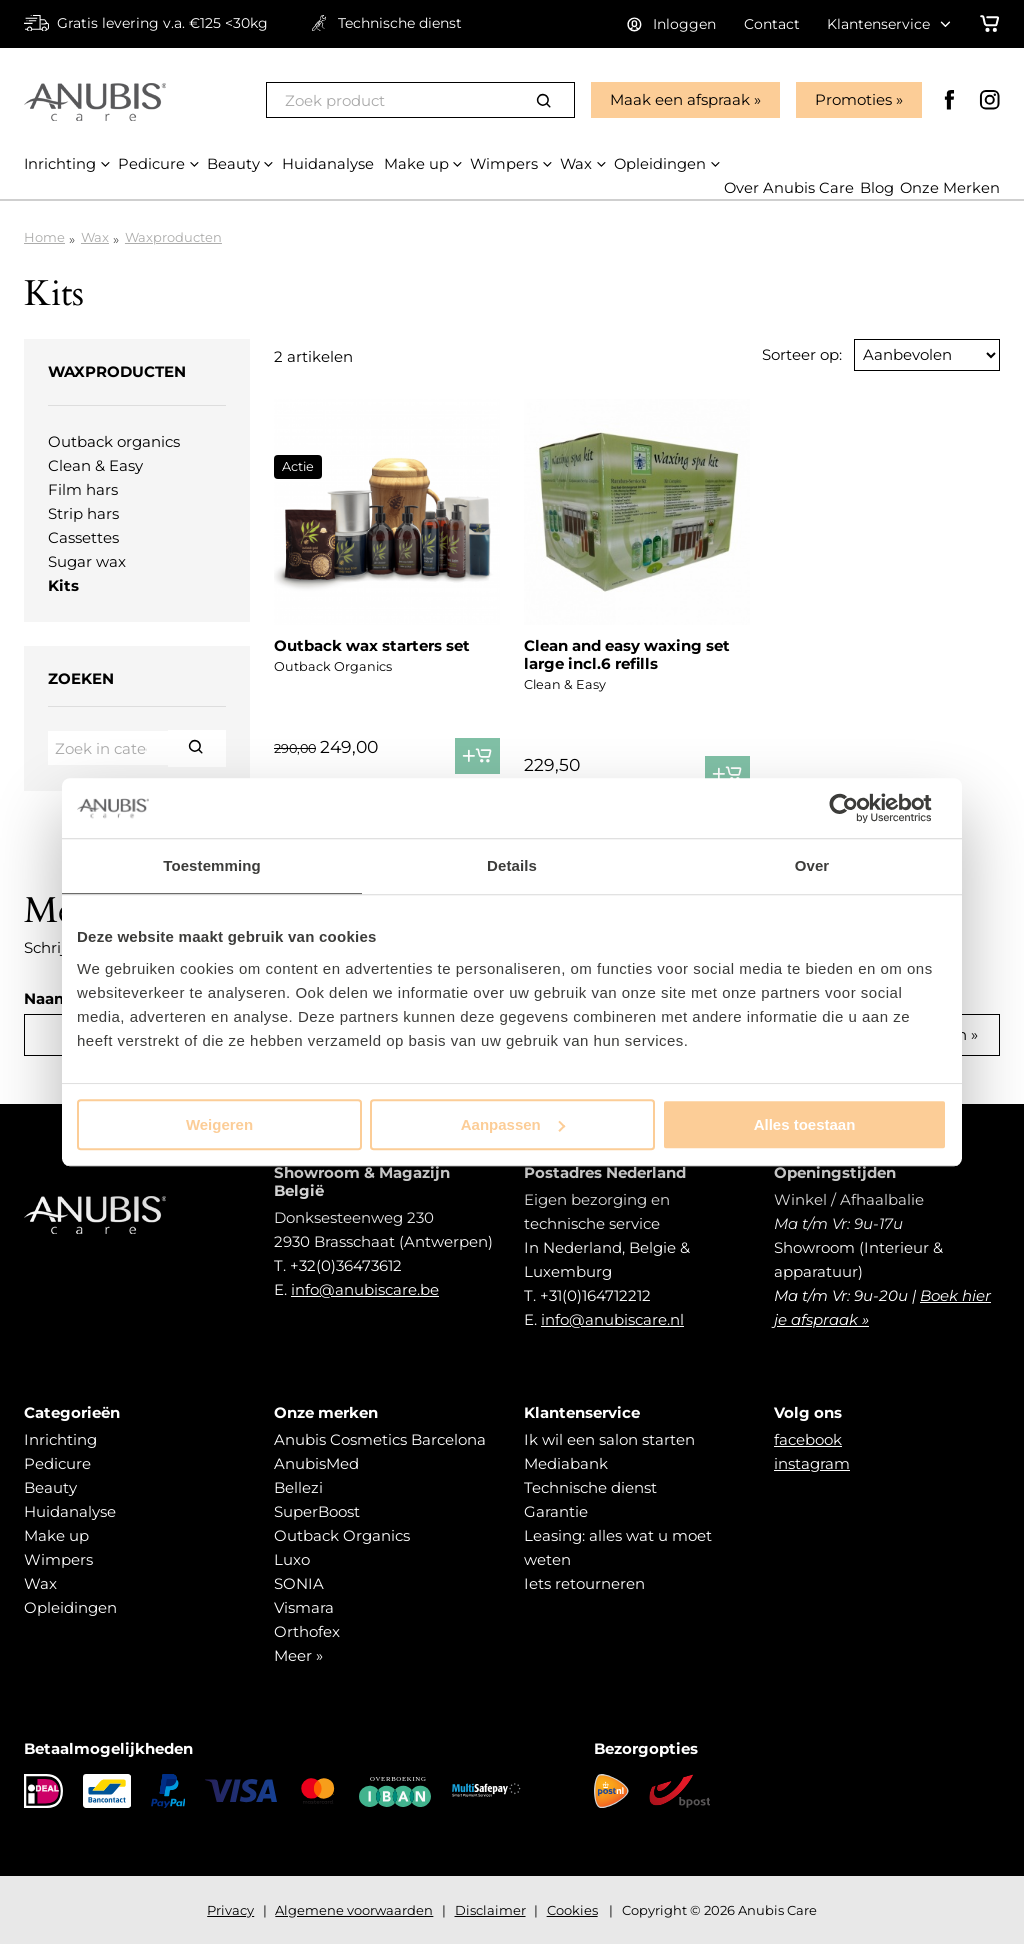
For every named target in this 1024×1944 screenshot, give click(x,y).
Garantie (556, 1511)
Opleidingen (70, 1607)
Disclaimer (490, 1910)
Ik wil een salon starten (609, 1439)
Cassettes (83, 537)
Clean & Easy (95, 465)
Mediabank (566, 1463)
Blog (876, 188)
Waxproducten (173, 237)
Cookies (572, 1910)
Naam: (49, 998)
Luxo (292, 1559)
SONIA (299, 1583)
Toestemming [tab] (212, 865)
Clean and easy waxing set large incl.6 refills (627, 654)
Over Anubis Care (787, 188)
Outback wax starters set (372, 645)
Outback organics (114, 441)
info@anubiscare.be (365, 1289)
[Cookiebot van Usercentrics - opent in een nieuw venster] (859, 808)
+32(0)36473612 (346, 1265)
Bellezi (298, 1487)
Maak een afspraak (679, 99)
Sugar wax (87, 561)
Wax (95, 237)
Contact (772, 24)
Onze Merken (949, 188)
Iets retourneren (584, 1583)
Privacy (230, 1910)
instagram (812, 1463)
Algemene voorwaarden (354, 1910)
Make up (56, 1535)
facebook (808, 1439)
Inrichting (60, 1439)
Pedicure (57, 1463)
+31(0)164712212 (595, 1295)
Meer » (298, 1655)
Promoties (852, 99)
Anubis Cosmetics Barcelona (380, 1439)
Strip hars (83, 513)
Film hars (83, 489)
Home (44, 237)
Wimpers (58, 1559)
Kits (63, 585)
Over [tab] (812, 865)
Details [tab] (512, 865)
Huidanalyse (70, 1511)
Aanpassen (513, 1124)
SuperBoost (317, 1511)
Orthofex (307, 1631)
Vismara (304, 1607)
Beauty (50, 1487)
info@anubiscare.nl (612, 1319)
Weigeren (219, 1124)
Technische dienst (590, 1487)
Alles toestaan (805, 1124)
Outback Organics (342, 1535)
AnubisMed (316, 1463)
